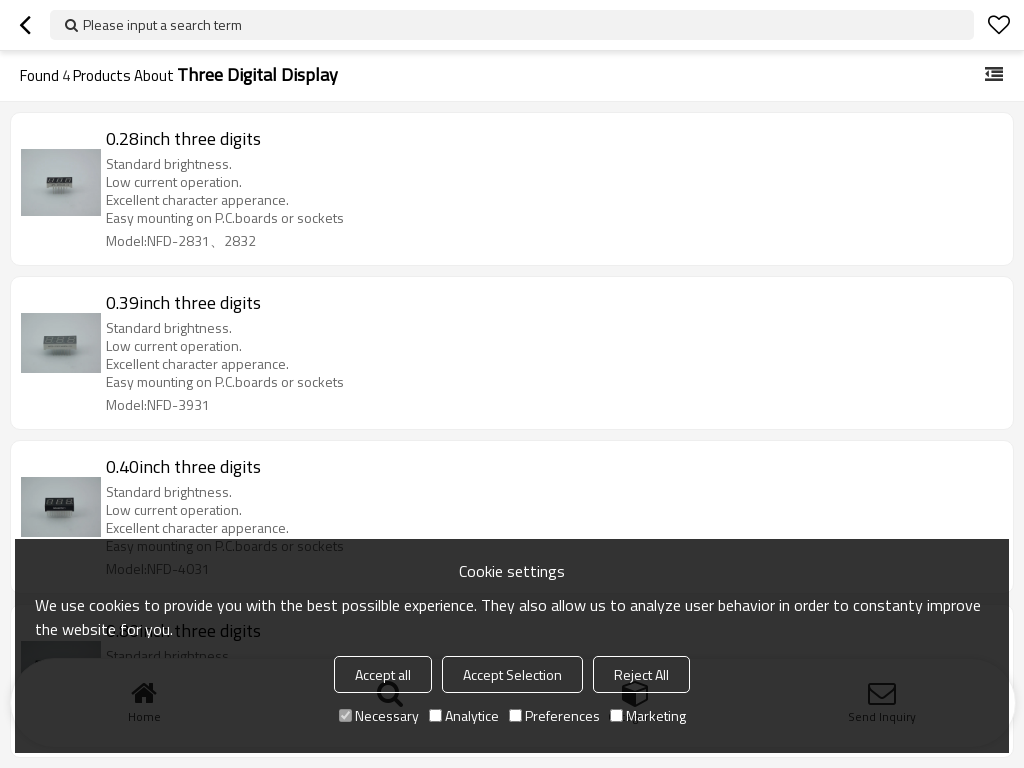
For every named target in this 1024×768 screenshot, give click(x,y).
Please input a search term (162, 24)
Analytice (464, 715)
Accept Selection (512, 674)
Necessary (379, 715)
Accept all (383, 674)
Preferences (554, 715)
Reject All (641, 674)
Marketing (648, 715)
